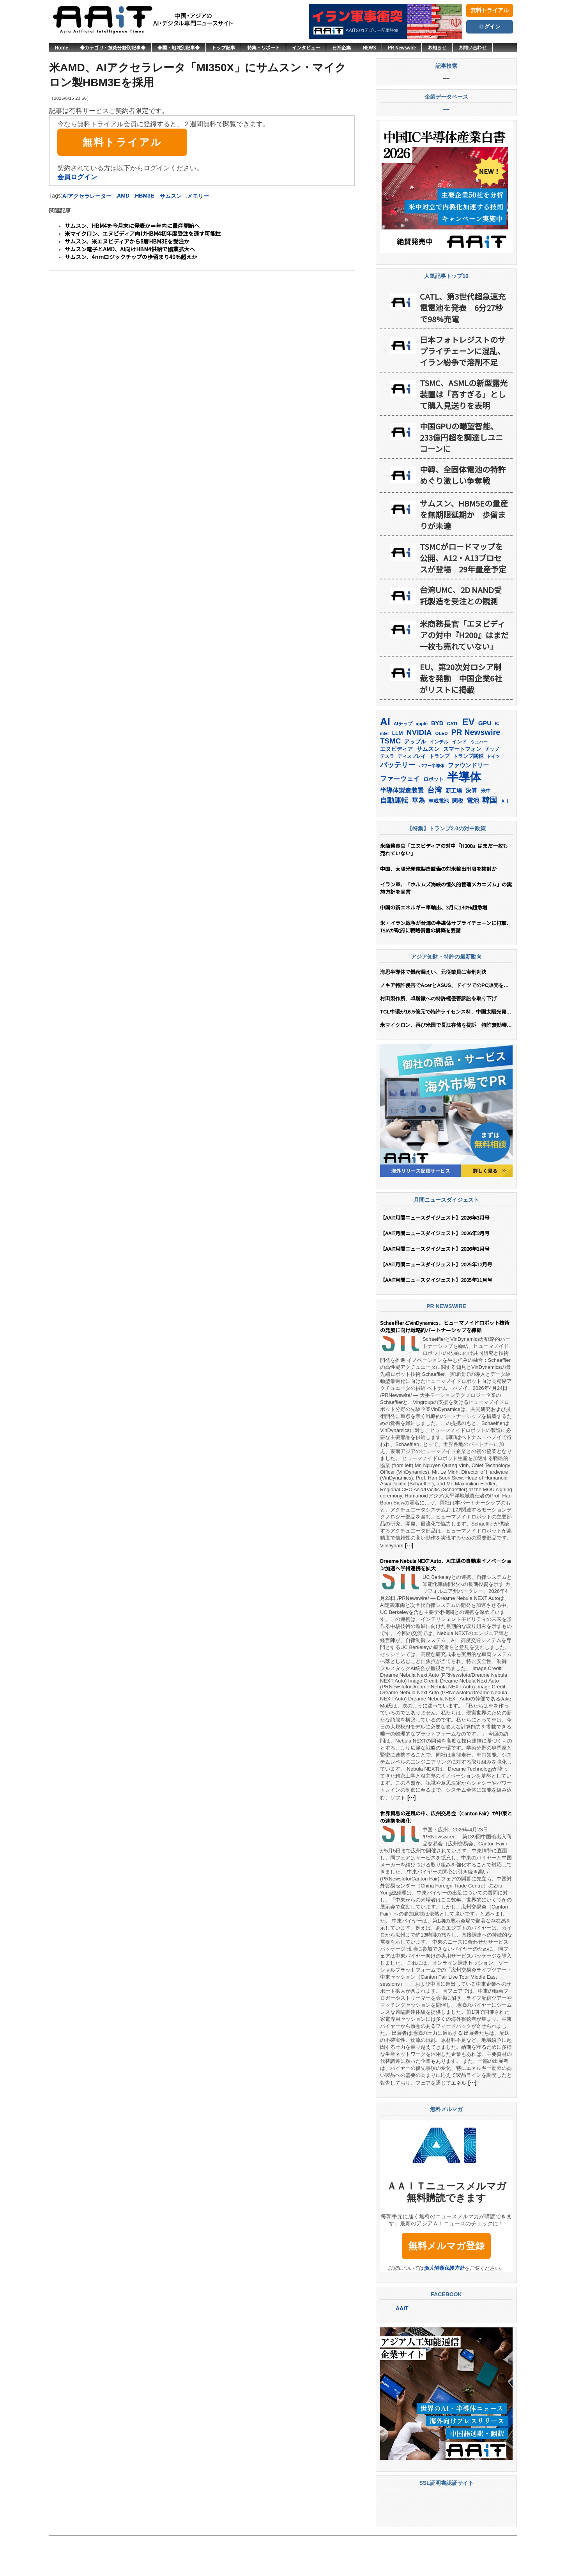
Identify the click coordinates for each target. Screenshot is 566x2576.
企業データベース (446, 139)
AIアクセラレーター (86, 196)
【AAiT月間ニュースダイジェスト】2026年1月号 (435, 1288)
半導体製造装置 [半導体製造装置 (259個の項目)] (402, 829)
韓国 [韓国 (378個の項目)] (489, 840)
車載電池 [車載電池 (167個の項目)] (438, 841)
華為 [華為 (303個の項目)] (418, 840)
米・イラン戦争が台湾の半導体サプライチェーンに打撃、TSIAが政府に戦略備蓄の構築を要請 (445, 966)
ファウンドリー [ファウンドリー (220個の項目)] (468, 805)
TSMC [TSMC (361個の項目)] (390, 781)
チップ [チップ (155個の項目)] (492, 789)
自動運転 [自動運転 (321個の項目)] (394, 840)
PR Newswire (402, 47)
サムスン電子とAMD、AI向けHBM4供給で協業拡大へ (130, 249)
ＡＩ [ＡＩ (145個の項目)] (505, 841)
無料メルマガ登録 (446, 2285)
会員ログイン (77, 177)
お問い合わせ (472, 47)
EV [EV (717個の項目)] (468, 761)
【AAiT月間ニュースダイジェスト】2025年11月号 (436, 1319)
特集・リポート (263, 47)
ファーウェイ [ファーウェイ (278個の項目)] (400, 818)
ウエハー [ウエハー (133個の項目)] (479, 781)
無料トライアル (489, 10)
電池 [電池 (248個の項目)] (473, 840)
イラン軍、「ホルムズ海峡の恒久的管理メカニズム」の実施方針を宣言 (446, 928)
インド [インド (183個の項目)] (459, 781)
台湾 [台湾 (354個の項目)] (434, 830)
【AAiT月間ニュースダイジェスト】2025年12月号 (436, 1304)
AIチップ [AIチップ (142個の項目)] (403, 763)
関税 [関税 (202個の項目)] (457, 840)
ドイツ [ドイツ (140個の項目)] (493, 796)
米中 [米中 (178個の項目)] (486, 830)
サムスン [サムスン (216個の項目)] (428, 789)
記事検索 (446, 88)
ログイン (490, 26)
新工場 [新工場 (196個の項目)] (454, 830)
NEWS (369, 47)
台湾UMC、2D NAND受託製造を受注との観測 (461, 635)
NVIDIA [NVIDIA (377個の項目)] (419, 772)
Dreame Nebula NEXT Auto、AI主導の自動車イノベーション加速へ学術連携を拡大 (445, 1604)
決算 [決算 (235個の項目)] (471, 830)
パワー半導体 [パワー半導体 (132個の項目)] (431, 805)
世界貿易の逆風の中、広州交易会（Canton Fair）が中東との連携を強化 (446, 1857)
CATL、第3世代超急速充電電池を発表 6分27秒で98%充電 (463, 347)
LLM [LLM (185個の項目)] (397, 773)
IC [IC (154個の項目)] (497, 763)
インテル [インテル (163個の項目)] (439, 781)
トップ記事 (223, 47)
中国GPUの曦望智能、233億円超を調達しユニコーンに (461, 477)
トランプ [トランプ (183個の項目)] (439, 796)
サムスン (171, 196)
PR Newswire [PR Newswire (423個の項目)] (475, 772)
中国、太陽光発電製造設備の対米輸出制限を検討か (438, 909)
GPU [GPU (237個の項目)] (485, 762)
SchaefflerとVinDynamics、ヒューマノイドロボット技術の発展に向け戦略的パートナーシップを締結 (444, 1366)
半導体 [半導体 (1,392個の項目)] (464, 816)
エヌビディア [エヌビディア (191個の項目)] (396, 789)
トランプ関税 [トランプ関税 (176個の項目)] (468, 796)
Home (61, 47)
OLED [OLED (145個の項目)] (441, 773)
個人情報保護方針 (444, 2308)
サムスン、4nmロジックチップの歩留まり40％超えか (131, 257)
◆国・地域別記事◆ (178, 47)
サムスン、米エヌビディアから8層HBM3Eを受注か (127, 241)
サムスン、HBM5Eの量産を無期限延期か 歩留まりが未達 (464, 554)
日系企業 (341, 47)
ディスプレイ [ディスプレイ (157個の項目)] (412, 796)
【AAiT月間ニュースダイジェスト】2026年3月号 (435, 1257)
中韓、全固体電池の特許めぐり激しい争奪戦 (463, 514)
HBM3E (144, 195)
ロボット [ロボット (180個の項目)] (433, 819)
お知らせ (437, 47)
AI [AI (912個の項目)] (385, 761)
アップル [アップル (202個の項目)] (415, 781)
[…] (409, 1585)
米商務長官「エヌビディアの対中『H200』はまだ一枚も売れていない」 (464, 675)
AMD (123, 195)
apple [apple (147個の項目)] (422, 763)
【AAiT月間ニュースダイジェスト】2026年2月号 (435, 1273)
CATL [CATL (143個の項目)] (453, 763)
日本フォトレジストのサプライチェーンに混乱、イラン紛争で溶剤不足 (463, 391)
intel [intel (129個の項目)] (384, 773)
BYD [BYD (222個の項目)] (437, 762)
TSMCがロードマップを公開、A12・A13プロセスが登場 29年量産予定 (463, 597)
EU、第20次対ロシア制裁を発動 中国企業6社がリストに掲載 (461, 718)
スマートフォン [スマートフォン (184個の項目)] (462, 789)
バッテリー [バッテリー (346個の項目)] (397, 804)
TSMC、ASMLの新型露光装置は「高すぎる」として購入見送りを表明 (464, 434)
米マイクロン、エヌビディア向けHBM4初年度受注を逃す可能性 (143, 233)
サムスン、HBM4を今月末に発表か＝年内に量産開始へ (132, 226)
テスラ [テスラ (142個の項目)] (387, 796)
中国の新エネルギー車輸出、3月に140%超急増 (433, 947)
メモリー (198, 196)
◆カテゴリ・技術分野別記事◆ (112, 47)
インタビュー (306, 47)
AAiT (402, 2348)
